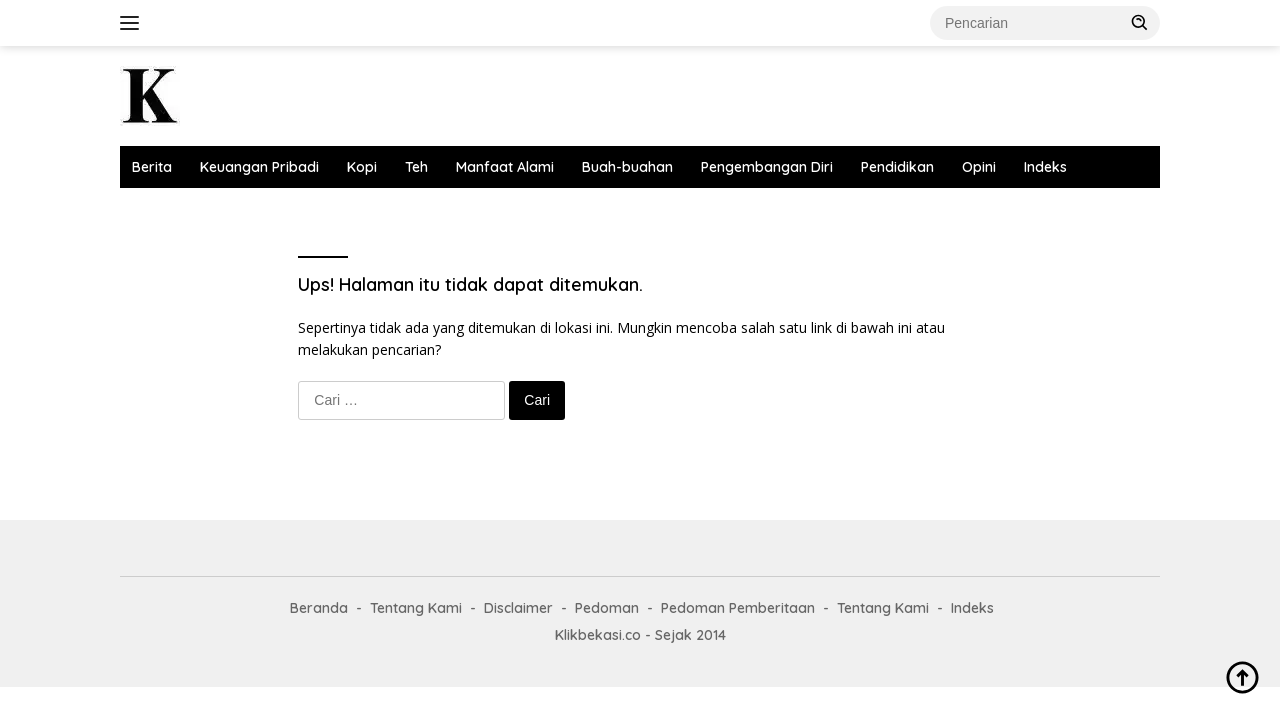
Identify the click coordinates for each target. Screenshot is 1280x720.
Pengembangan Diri (767, 167)
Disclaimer (518, 608)
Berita (152, 167)
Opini (979, 167)
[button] (1140, 22)
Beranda (319, 608)
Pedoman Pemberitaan (738, 608)
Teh (416, 167)
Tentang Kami (416, 608)
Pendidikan (897, 167)
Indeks (1045, 167)
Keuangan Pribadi (259, 167)
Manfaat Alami (505, 167)
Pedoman (607, 608)
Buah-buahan (627, 167)
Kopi (362, 167)
